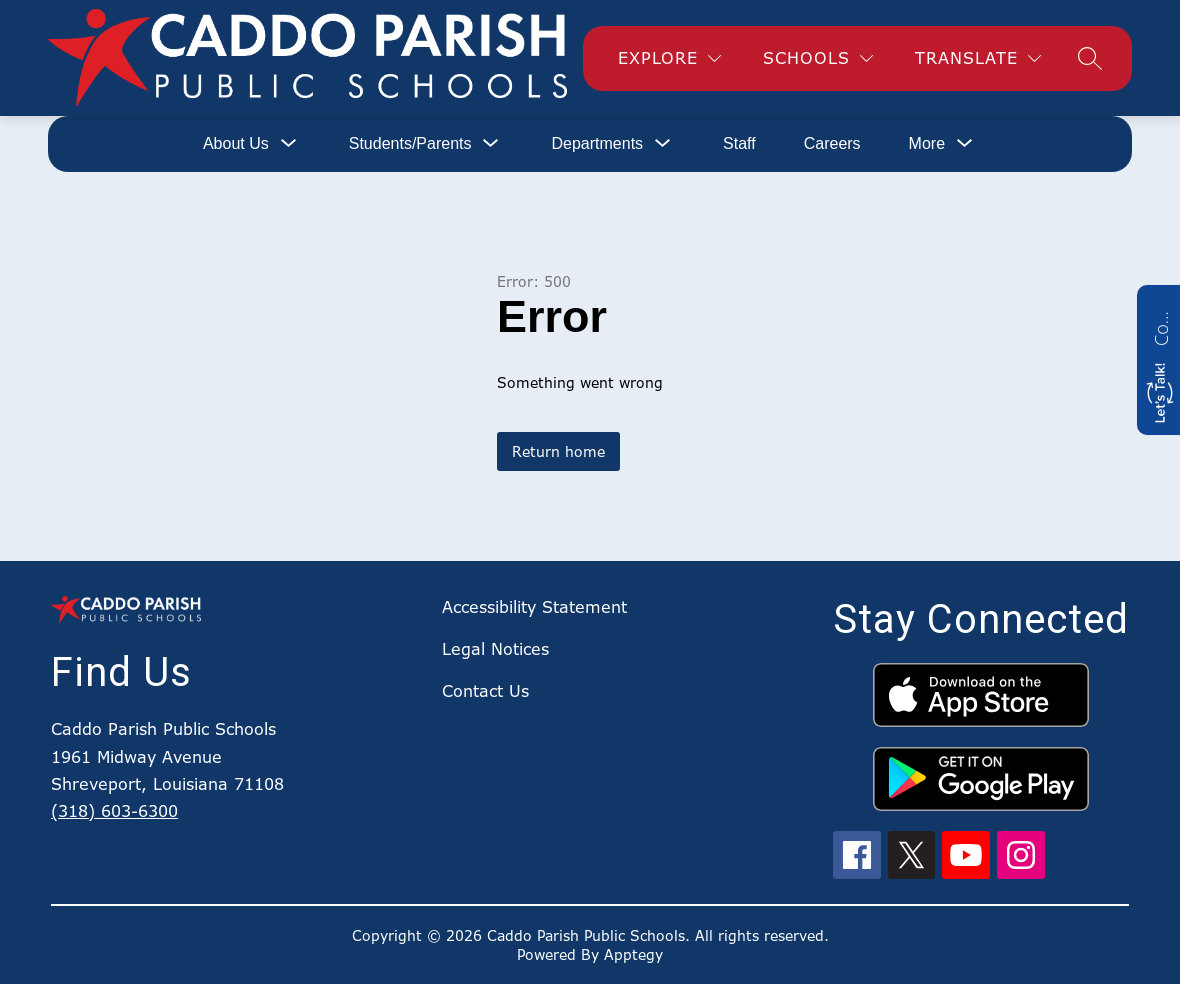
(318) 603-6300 (114, 811)
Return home (558, 451)
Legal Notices (495, 649)
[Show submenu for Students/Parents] (410, 144)
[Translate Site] (978, 58)
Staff (739, 143)
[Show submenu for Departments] (597, 144)
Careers (832, 143)
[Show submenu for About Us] (236, 144)
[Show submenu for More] (927, 144)
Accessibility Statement (534, 607)
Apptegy (633, 954)
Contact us (1161, 326)
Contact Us (485, 691)
